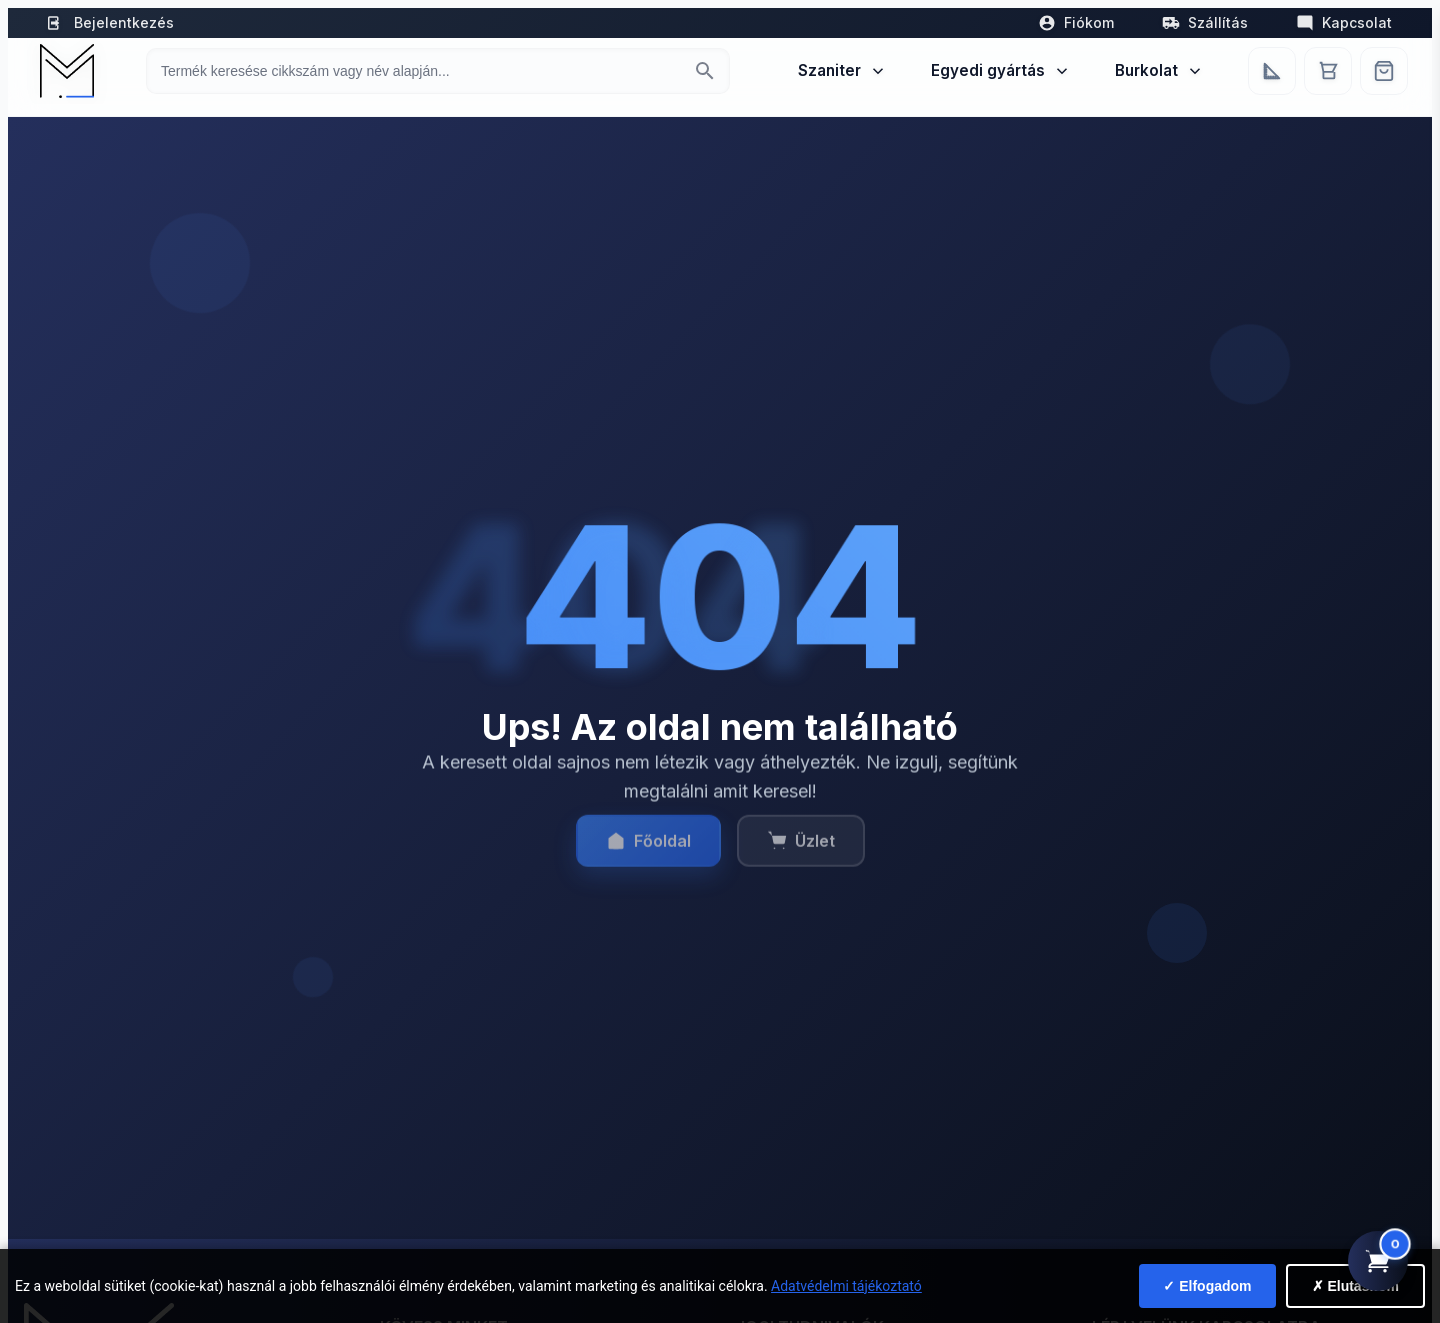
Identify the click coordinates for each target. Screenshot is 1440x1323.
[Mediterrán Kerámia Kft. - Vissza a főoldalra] (65, 71)
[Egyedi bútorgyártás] (1272, 71)
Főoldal (648, 855)
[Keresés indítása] (705, 71)
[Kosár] (1328, 71)
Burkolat (1159, 70)
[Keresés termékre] (420, 71)
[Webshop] (1384, 71)
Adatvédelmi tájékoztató (846, 1286)
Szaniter (842, 70)
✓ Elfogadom (1207, 1286)
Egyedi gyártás (1001, 70)
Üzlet (801, 855)
